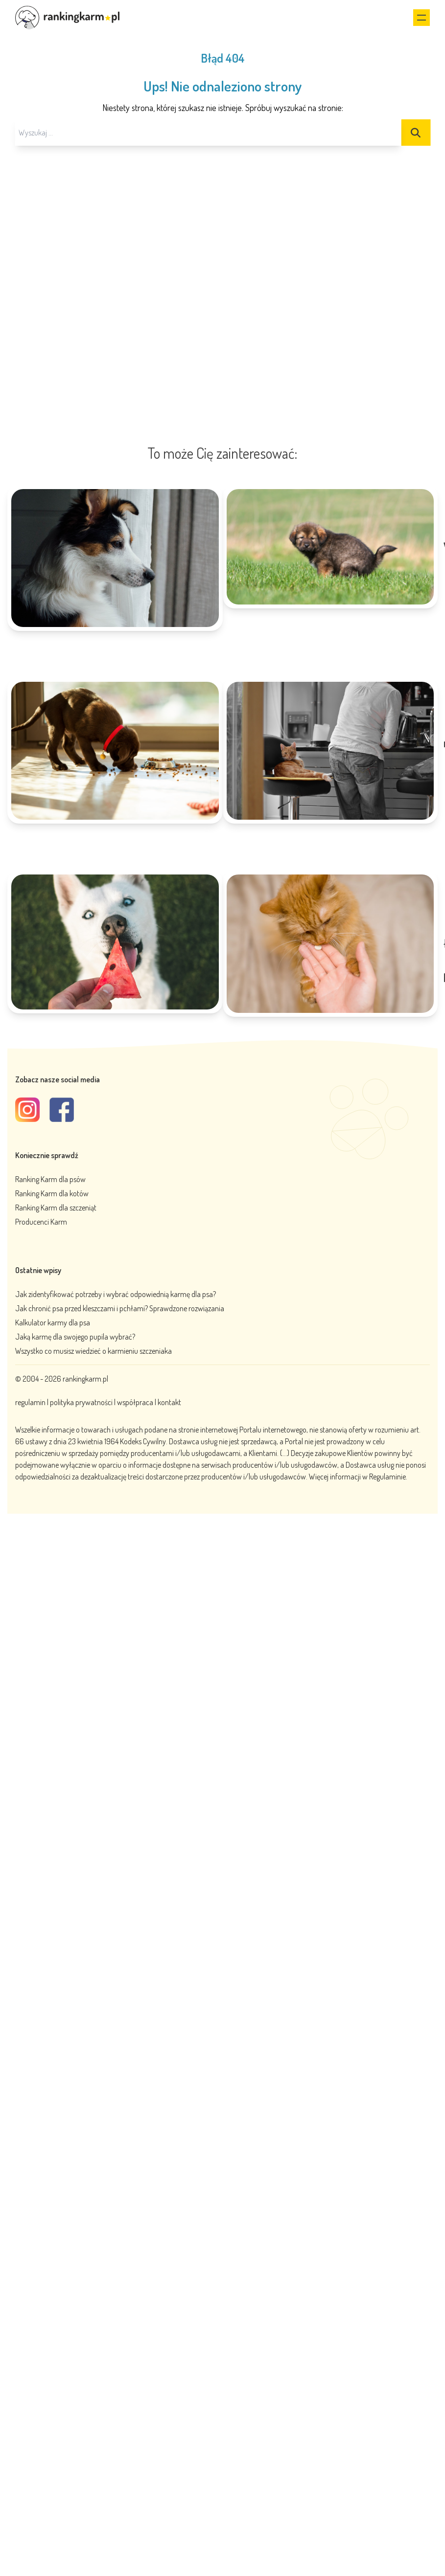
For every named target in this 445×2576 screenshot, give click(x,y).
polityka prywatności (81, 1402)
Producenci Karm (41, 1222)
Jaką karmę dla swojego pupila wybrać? (75, 1337)
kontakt (169, 1402)
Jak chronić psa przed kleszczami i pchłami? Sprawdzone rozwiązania (119, 1308)
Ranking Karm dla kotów (52, 1193)
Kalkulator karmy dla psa (52, 1322)
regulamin (31, 1402)
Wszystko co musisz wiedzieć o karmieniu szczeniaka (93, 1351)
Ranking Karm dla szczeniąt (55, 1207)
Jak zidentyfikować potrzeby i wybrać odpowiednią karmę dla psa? (115, 1294)
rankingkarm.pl (85, 1379)
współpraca (135, 1402)
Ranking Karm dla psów (50, 1179)
